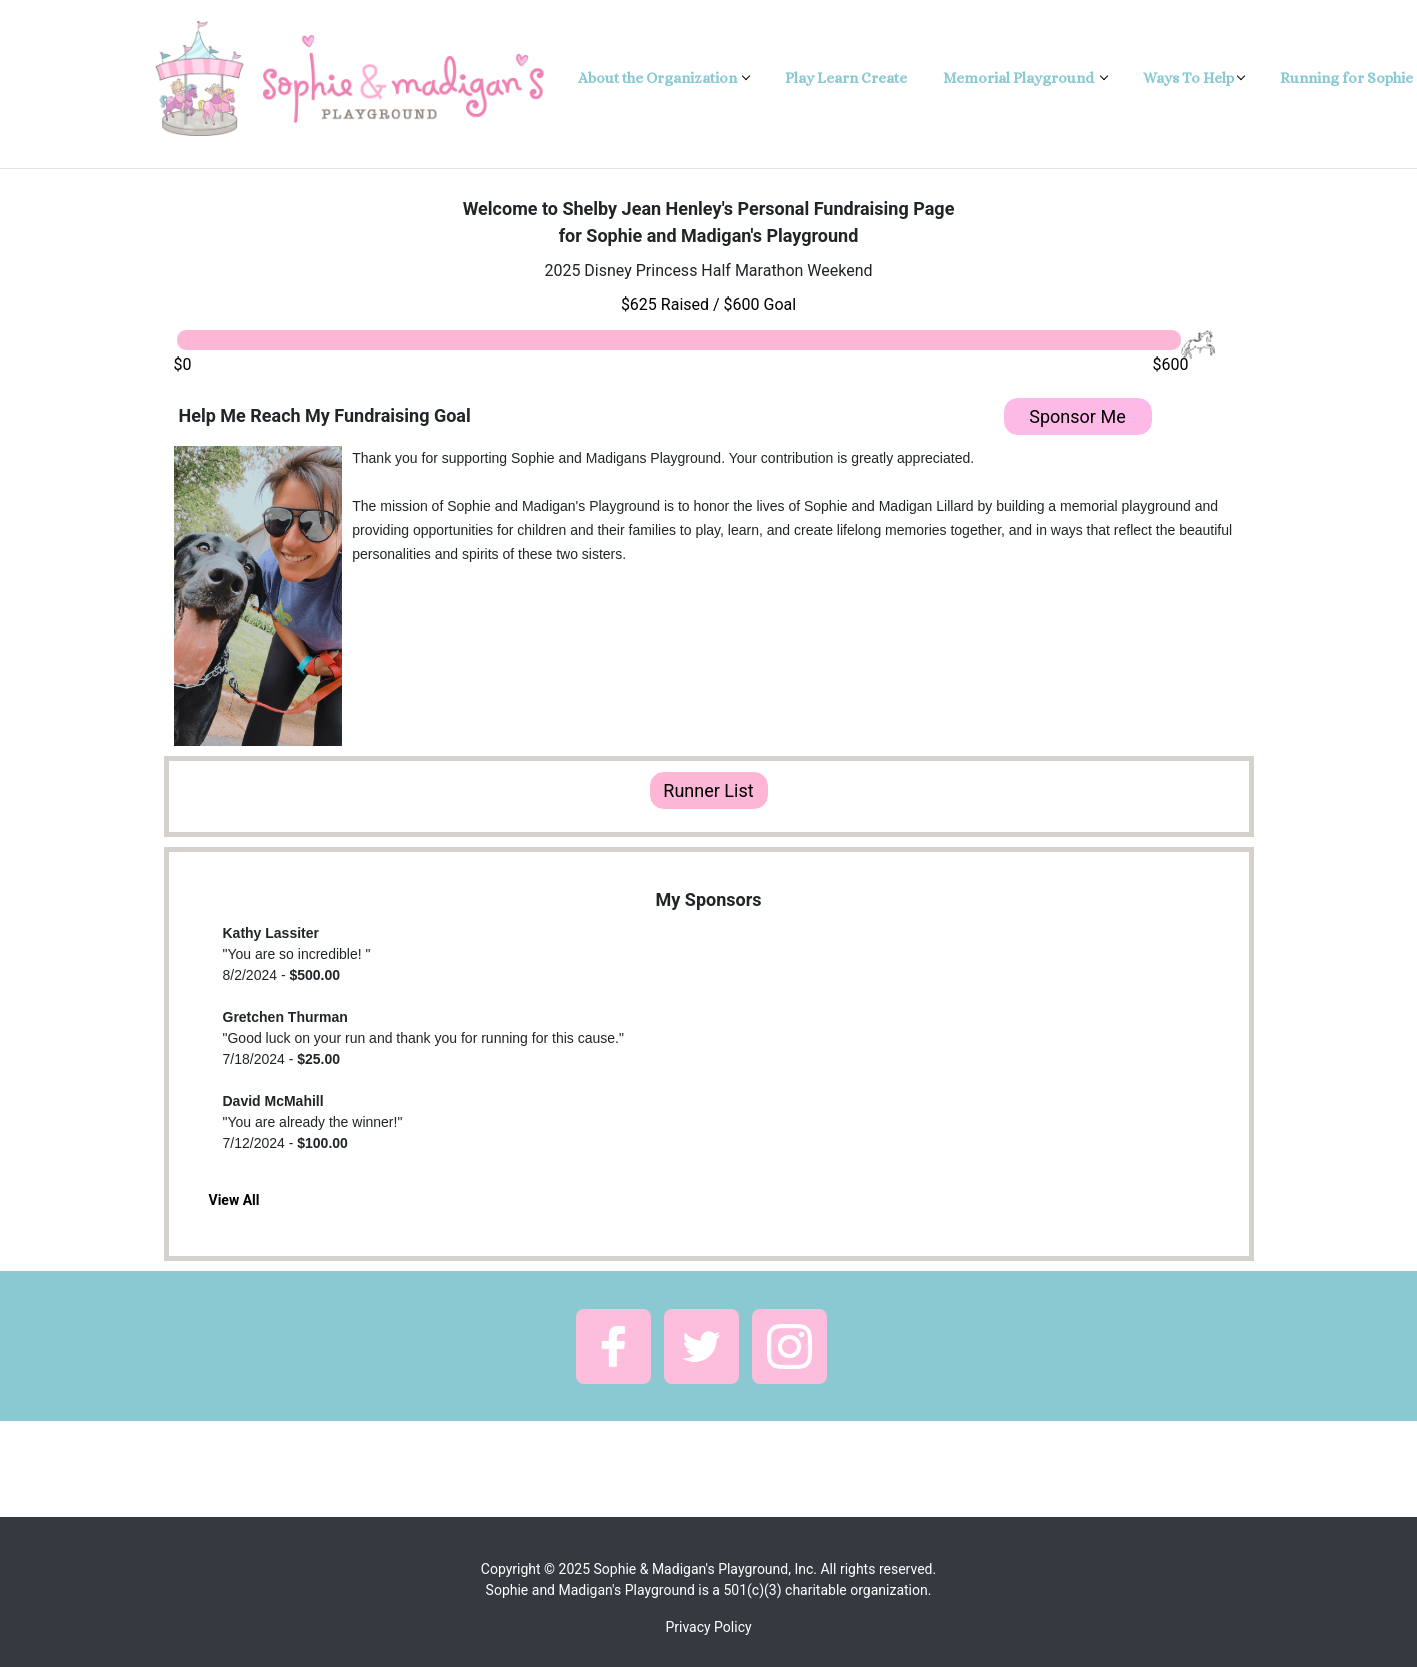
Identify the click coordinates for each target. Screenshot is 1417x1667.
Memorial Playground (1020, 78)
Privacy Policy (708, 1627)
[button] (613, 1346)
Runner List (708, 790)
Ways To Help (1188, 78)
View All (234, 1200)
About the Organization (659, 78)
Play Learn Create (846, 78)
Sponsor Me (1077, 416)
